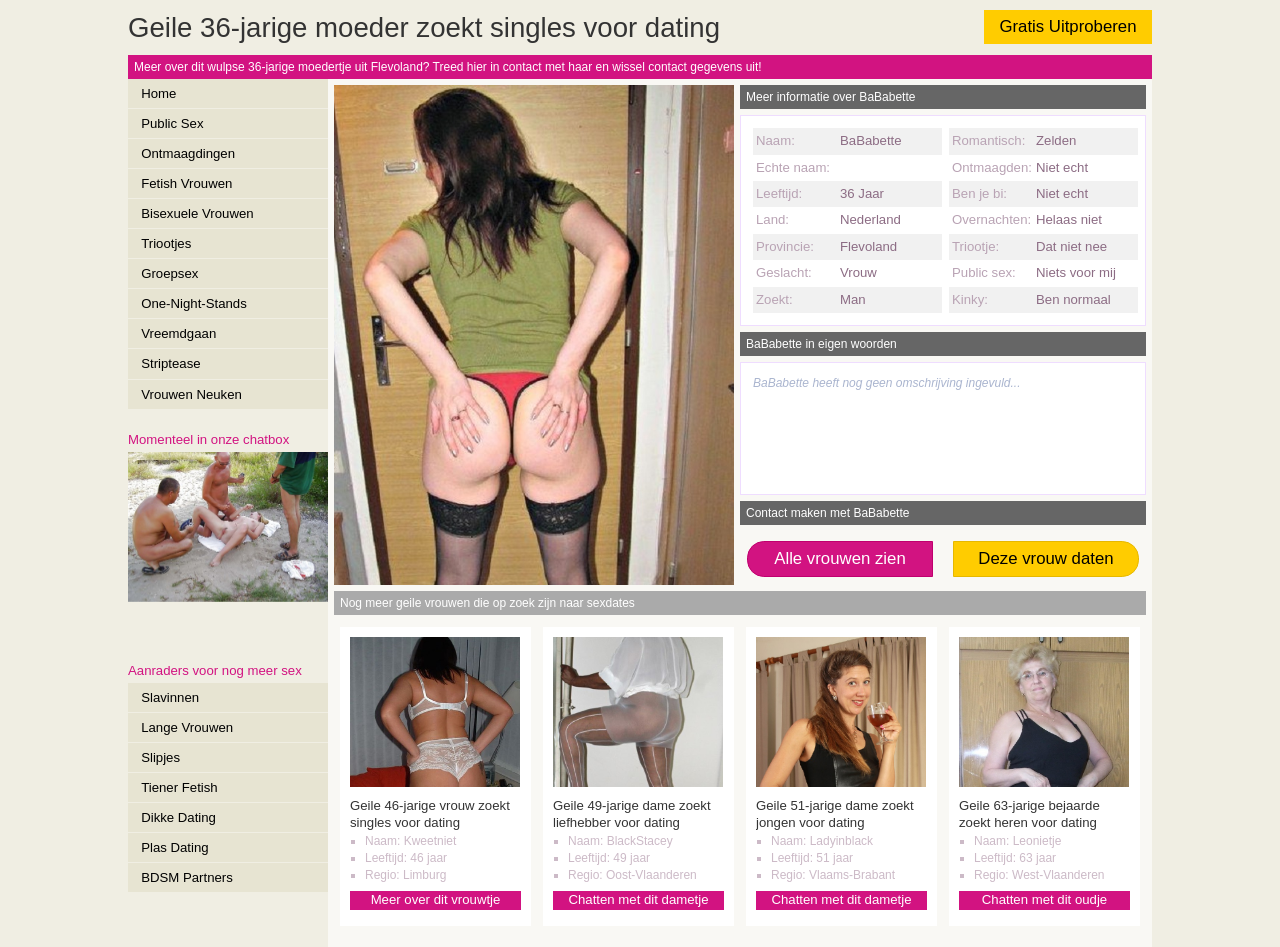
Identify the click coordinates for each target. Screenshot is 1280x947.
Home (158, 93)
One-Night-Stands (194, 303)
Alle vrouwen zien (840, 558)
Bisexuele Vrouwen (197, 213)
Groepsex (169, 273)
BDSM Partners (187, 877)
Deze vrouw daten (1045, 558)
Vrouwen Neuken (191, 394)
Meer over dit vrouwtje (436, 899)
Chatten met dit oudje (1044, 899)
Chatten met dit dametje (638, 899)
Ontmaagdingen (188, 153)
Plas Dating (174, 847)
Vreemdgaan (178, 333)
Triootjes (166, 243)
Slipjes (160, 757)
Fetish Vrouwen (186, 183)
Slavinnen (170, 697)
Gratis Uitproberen (1067, 26)
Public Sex (172, 123)
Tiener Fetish (179, 787)
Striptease (170, 363)
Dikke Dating (178, 817)
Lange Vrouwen (187, 727)
